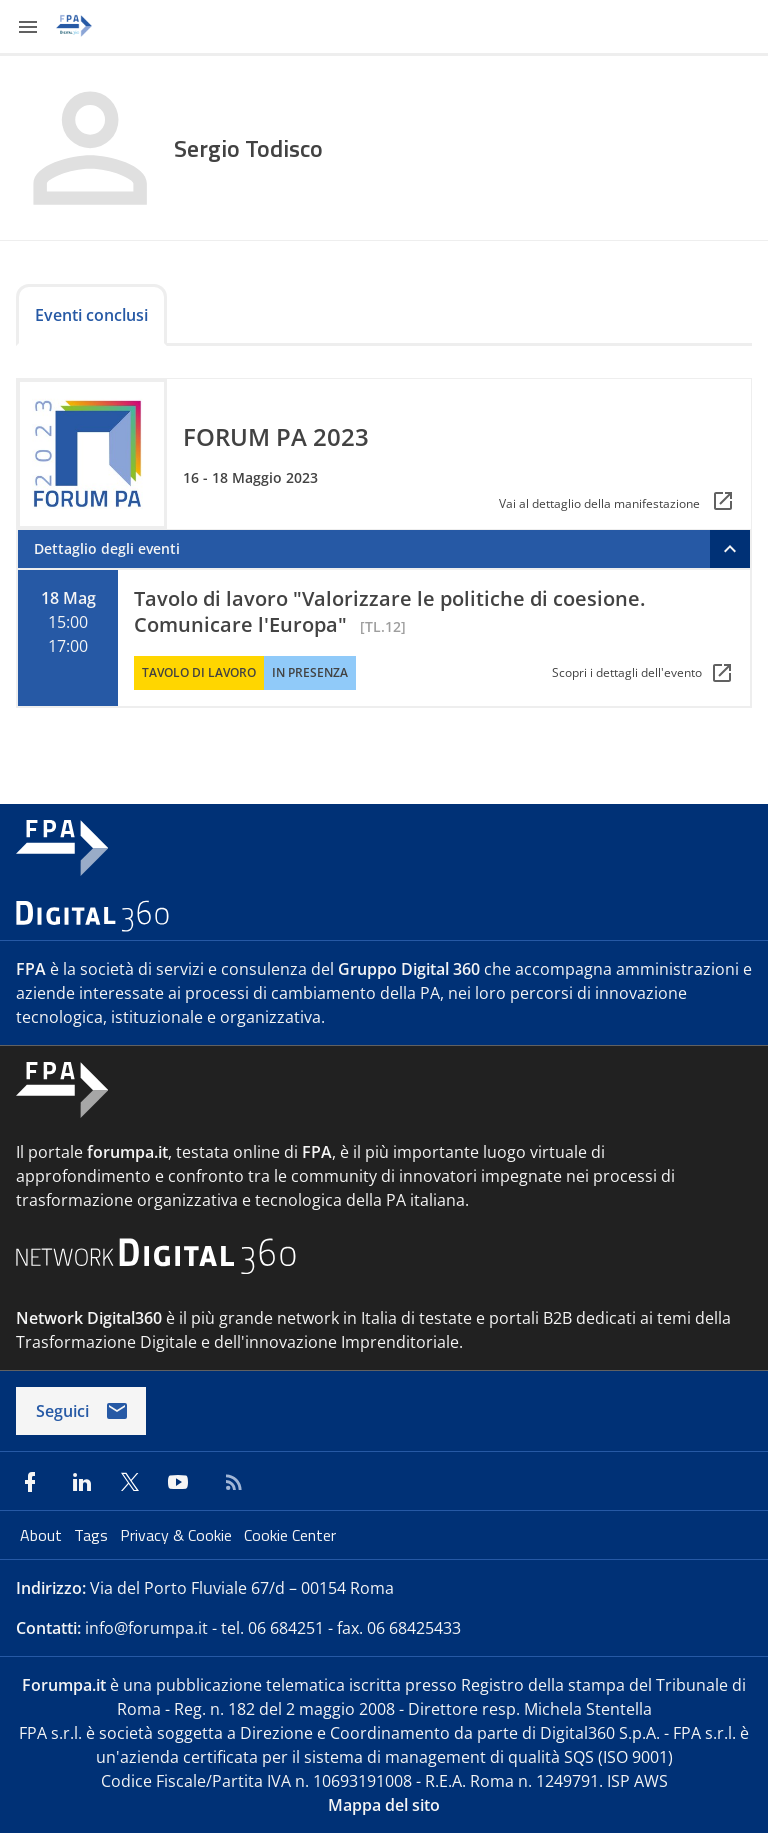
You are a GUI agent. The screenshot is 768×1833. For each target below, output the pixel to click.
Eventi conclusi (91, 315)
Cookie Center (290, 1535)
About (43, 1535)
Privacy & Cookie (178, 1535)
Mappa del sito (384, 1805)
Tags (93, 1535)
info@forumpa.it (146, 1628)
